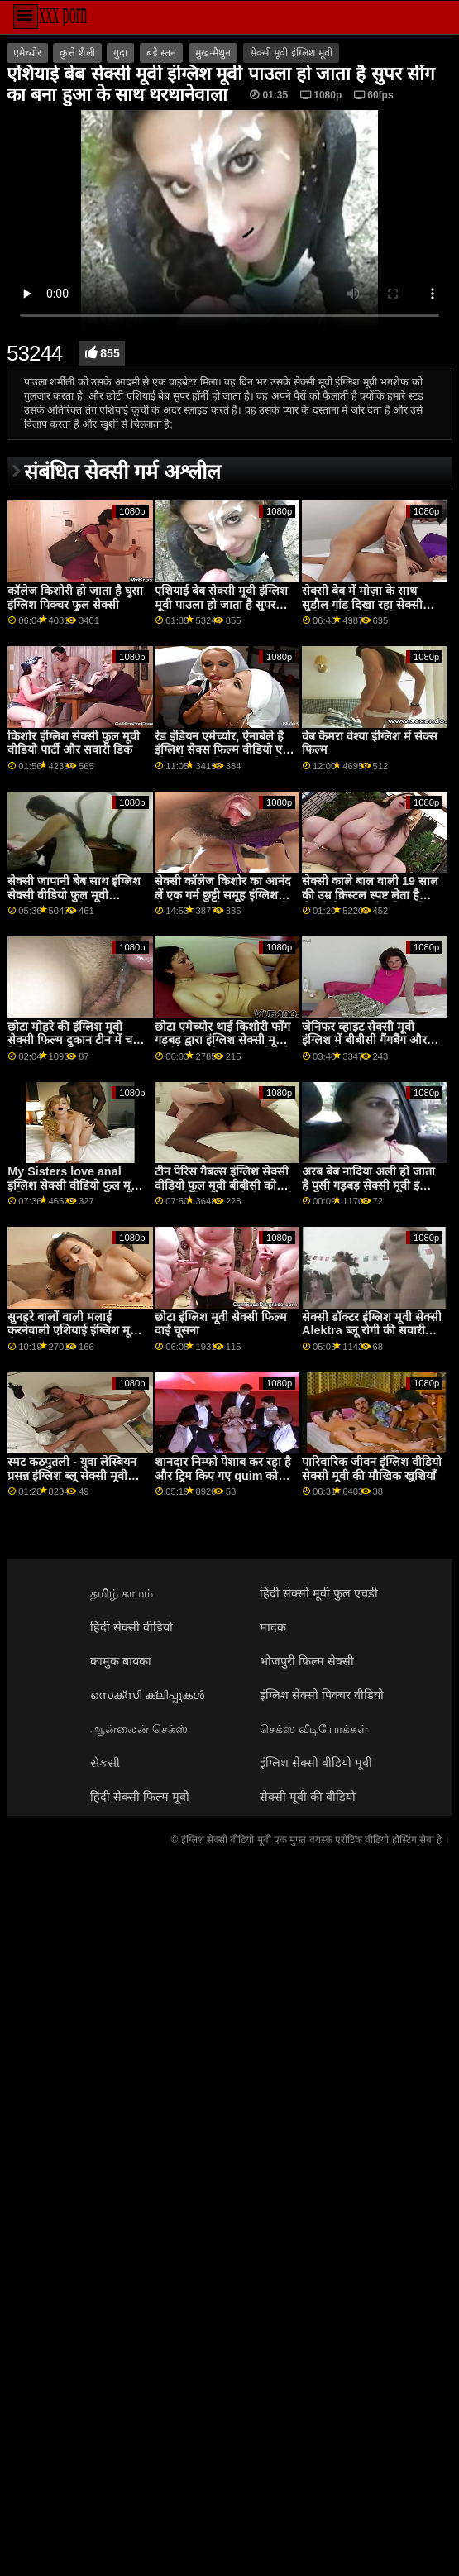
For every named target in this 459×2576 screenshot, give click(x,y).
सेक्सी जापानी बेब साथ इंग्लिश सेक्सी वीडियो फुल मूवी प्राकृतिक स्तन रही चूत (74, 894)
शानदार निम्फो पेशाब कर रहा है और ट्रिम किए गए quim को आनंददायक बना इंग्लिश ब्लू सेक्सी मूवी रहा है (223, 1482)
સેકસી (105, 1762)
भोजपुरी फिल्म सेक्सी (307, 1661)
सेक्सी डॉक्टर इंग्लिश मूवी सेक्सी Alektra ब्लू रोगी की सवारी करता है (372, 1330)
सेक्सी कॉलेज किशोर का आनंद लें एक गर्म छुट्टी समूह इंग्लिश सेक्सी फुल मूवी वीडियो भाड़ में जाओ (223, 901)
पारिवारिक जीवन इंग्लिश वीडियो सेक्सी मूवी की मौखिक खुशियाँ (372, 1468)
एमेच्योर (27, 53)
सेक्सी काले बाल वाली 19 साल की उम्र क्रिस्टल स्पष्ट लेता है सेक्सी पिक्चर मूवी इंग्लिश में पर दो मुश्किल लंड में (370, 901)
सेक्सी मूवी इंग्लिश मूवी (291, 53)
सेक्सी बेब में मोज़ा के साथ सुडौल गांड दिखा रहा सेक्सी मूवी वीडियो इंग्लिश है (362, 604)
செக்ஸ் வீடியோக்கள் (314, 1729)
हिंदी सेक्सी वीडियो (131, 1627)
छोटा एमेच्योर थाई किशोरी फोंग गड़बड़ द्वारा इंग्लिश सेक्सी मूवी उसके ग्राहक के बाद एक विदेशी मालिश (222, 1047)
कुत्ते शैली (77, 53)
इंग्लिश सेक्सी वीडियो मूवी (316, 1762)
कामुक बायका (120, 1661)
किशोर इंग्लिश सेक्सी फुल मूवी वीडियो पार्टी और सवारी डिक (73, 743)
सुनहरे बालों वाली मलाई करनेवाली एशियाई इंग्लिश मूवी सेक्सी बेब (73, 1330)
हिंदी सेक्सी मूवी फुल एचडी (319, 1593)
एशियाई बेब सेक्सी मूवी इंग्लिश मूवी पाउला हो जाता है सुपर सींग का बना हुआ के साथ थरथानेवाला (221, 611)
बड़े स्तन (161, 53)
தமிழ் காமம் (121, 1593)
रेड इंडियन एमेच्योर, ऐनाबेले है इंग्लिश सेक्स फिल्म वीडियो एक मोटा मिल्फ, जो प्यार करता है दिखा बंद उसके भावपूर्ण (223, 757)
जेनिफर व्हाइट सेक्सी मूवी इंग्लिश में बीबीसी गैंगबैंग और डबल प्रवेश (364, 1040)
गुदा (120, 53)
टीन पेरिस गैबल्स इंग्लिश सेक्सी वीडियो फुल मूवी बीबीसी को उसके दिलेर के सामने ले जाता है (224, 1185)
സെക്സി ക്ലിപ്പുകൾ (147, 1695)
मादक (273, 1627)
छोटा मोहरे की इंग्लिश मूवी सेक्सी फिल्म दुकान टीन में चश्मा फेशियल (77, 1040)
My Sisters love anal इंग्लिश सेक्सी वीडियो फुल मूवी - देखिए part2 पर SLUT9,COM (77, 1192)
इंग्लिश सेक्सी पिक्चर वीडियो (322, 1695)
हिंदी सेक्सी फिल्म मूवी (139, 1796)
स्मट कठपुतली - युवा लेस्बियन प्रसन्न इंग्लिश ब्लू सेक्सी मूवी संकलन (71, 1475)
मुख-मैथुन (213, 53)
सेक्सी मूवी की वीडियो (308, 1796)
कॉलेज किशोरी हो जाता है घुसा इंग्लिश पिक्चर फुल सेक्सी (75, 597)
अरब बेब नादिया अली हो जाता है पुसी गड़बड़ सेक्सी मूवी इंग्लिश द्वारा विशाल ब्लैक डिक (372, 1185)
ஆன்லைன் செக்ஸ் (139, 1729)
